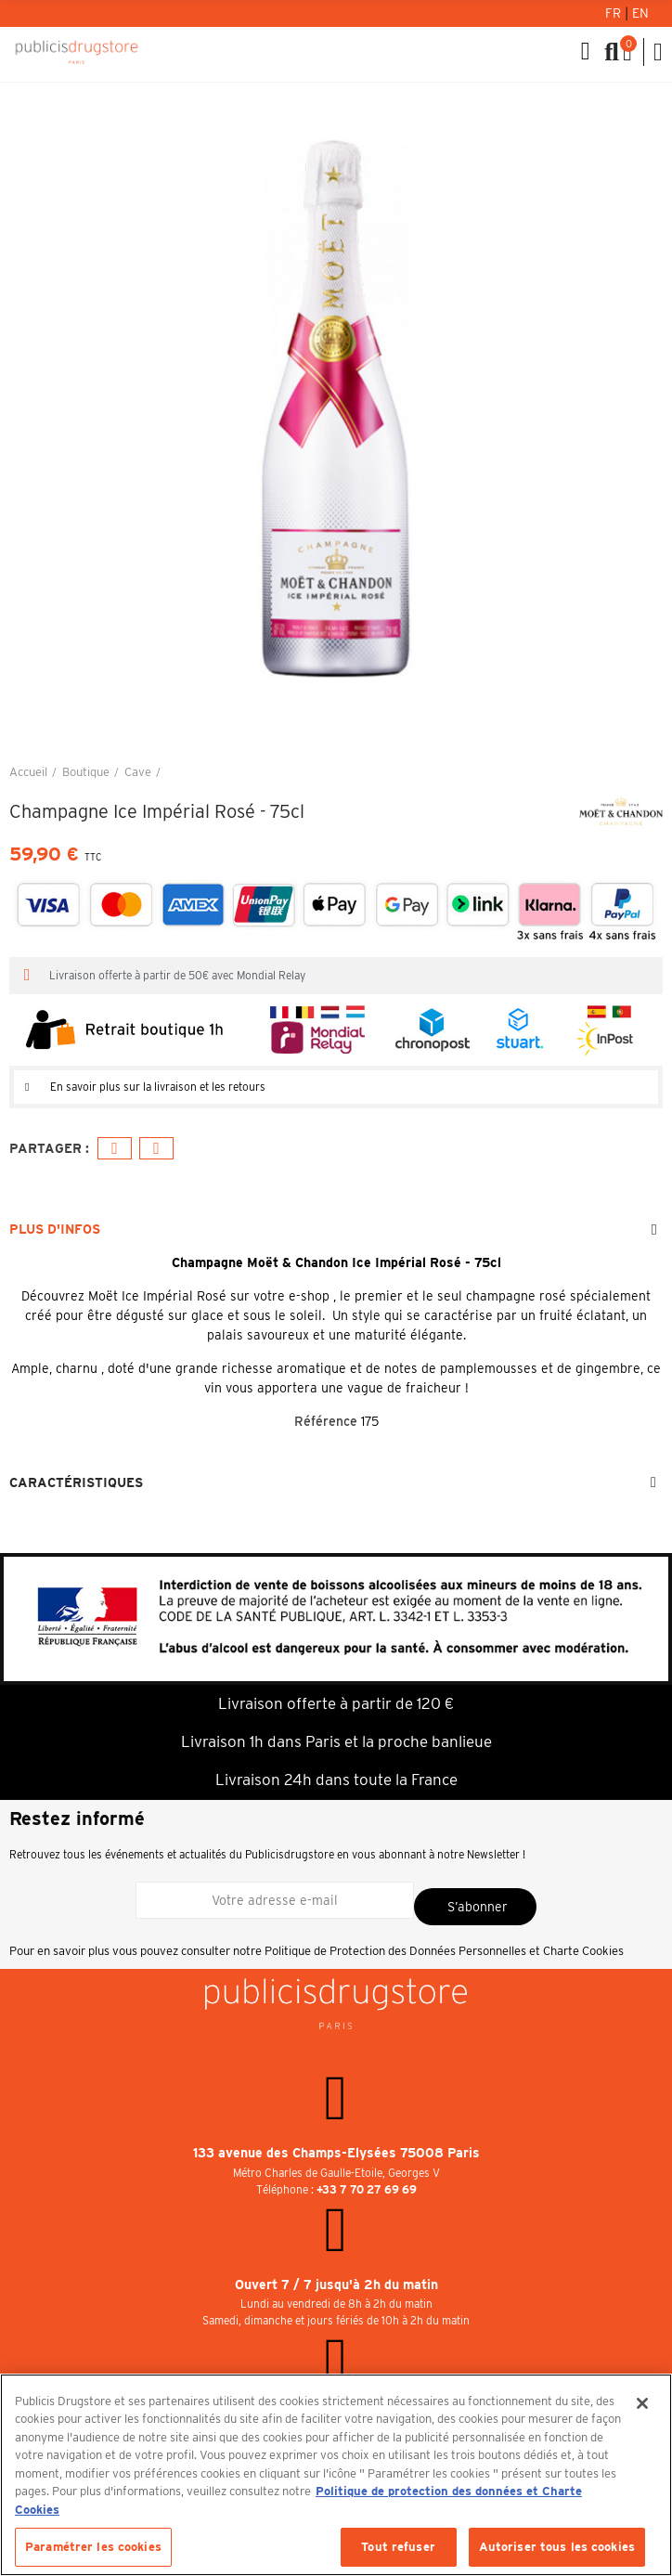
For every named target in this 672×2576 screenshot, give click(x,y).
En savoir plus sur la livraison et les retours (157, 1087)
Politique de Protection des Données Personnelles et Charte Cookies (444, 1951)
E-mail (156, 1148)
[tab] (336, 1087)
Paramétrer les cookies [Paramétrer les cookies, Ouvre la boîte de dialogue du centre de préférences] (93, 2547)
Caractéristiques (76, 1482)
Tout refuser (398, 2547)
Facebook (114, 1148)
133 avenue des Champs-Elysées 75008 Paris (336, 2152)
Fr (615, 13)
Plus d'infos (54, 1229)
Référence (325, 1421)
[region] (336, 2475)
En (640, 13)
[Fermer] (642, 2403)
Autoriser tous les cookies (557, 2547)
